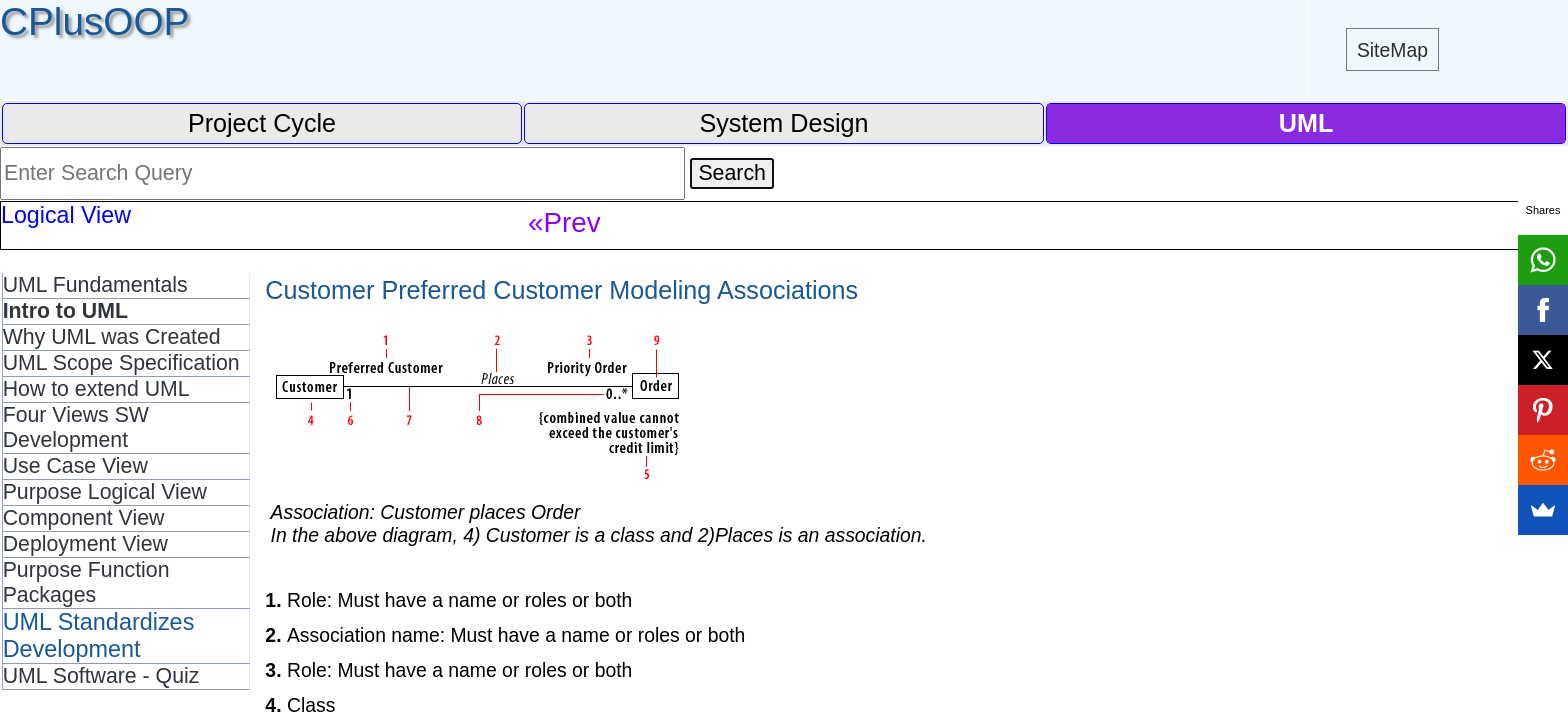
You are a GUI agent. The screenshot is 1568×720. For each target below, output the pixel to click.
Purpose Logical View (105, 492)
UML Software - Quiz (101, 676)
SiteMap (1392, 50)
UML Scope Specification (121, 363)
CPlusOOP (94, 21)
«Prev (564, 222)
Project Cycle (262, 123)
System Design (783, 123)
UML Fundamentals (95, 285)
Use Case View (75, 466)
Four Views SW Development (76, 427)
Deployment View (85, 544)
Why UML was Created (112, 337)
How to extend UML (96, 389)
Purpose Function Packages (86, 582)
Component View (84, 518)
